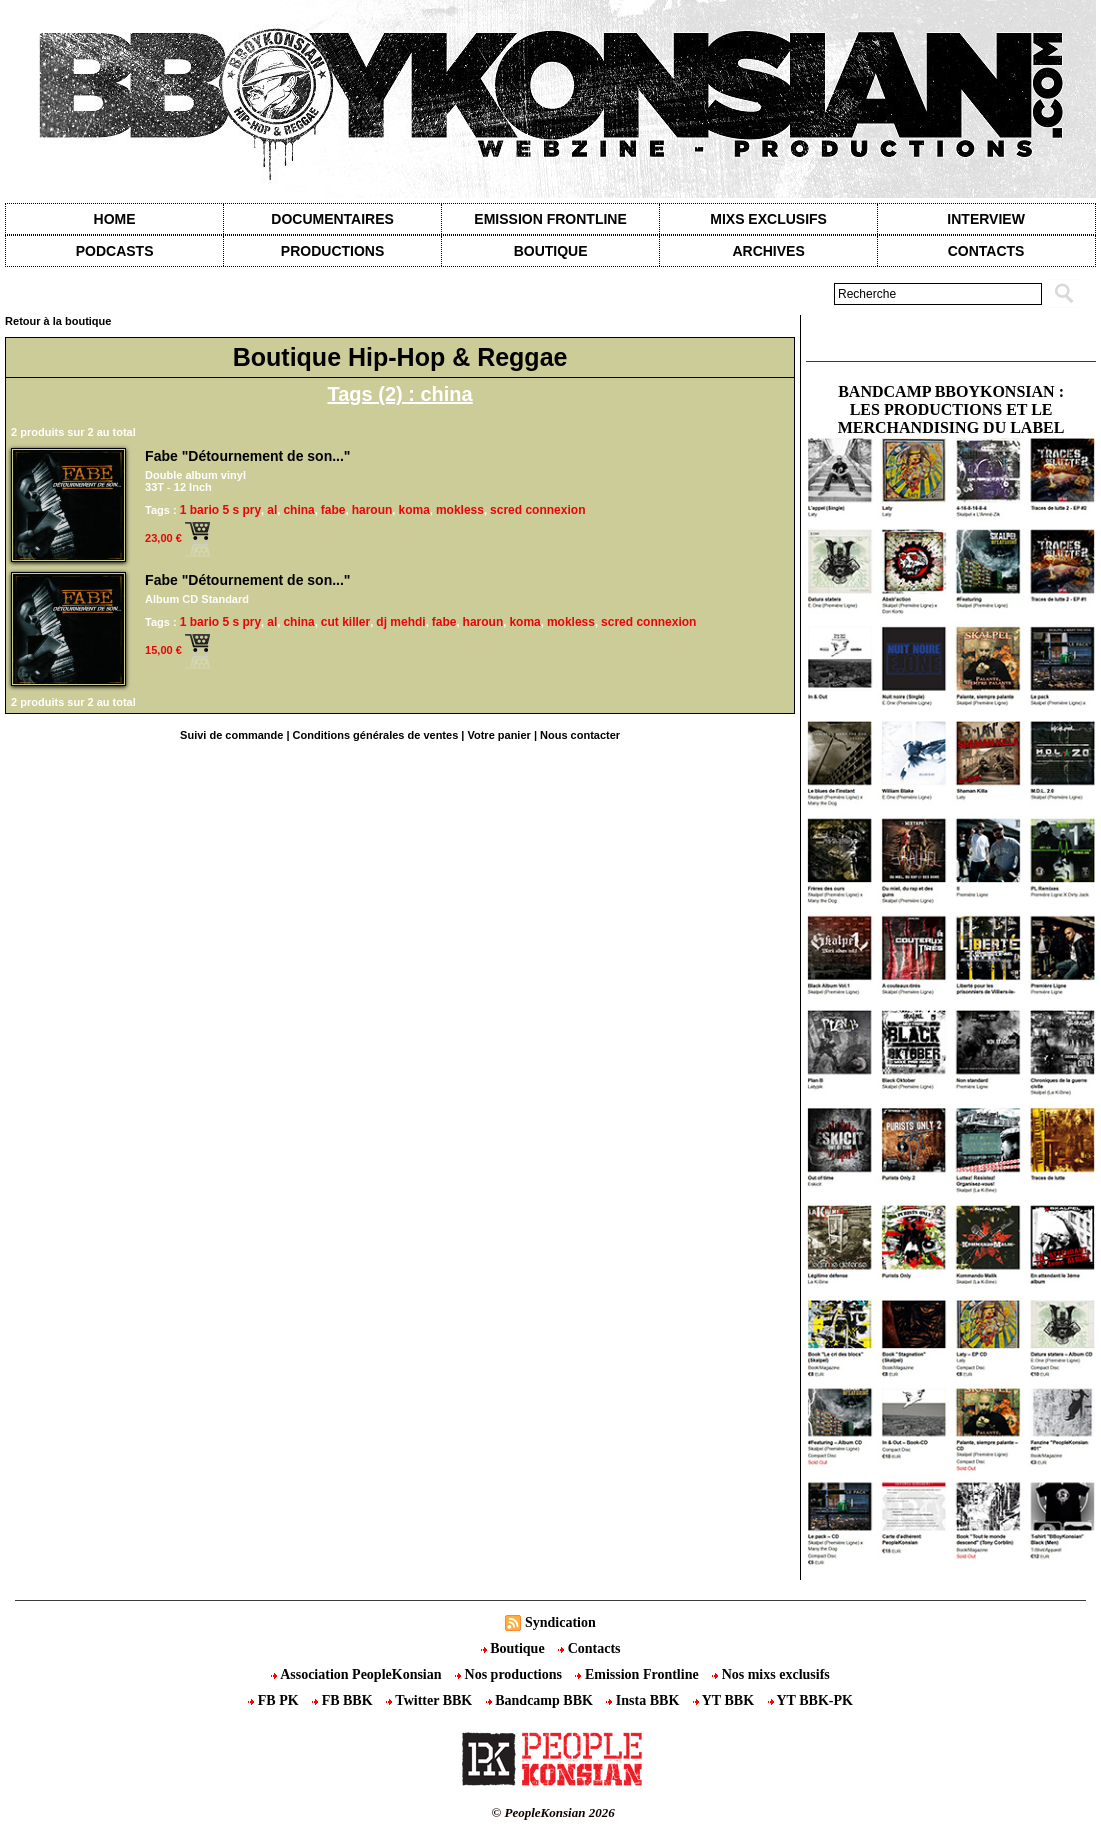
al (272, 510)
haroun (372, 510)
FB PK (275, 1700)
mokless (460, 510)
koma (413, 510)
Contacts (589, 1648)
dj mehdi (400, 622)
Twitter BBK (431, 1700)
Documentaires (332, 219)
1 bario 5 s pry (220, 510)
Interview (986, 219)
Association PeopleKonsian (358, 1674)
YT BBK (725, 1700)
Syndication (560, 1622)
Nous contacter (580, 735)
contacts (986, 251)
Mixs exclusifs (768, 219)
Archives (768, 251)
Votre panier (498, 735)
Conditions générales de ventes (376, 735)
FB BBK (344, 1700)
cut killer (345, 622)
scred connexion (537, 510)
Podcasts (115, 251)
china (298, 510)
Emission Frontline (550, 219)
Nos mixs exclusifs (771, 1674)
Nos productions (510, 1674)
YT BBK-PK (810, 1700)
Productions (332, 251)
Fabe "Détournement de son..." (247, 456)
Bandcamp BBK (541, 1700)
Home (115, 219)
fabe (333, 510)
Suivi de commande (231, 735)
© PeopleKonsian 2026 (553, 1812)
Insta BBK (644, 1700)
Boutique (551, 251)
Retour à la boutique (58, 321)
